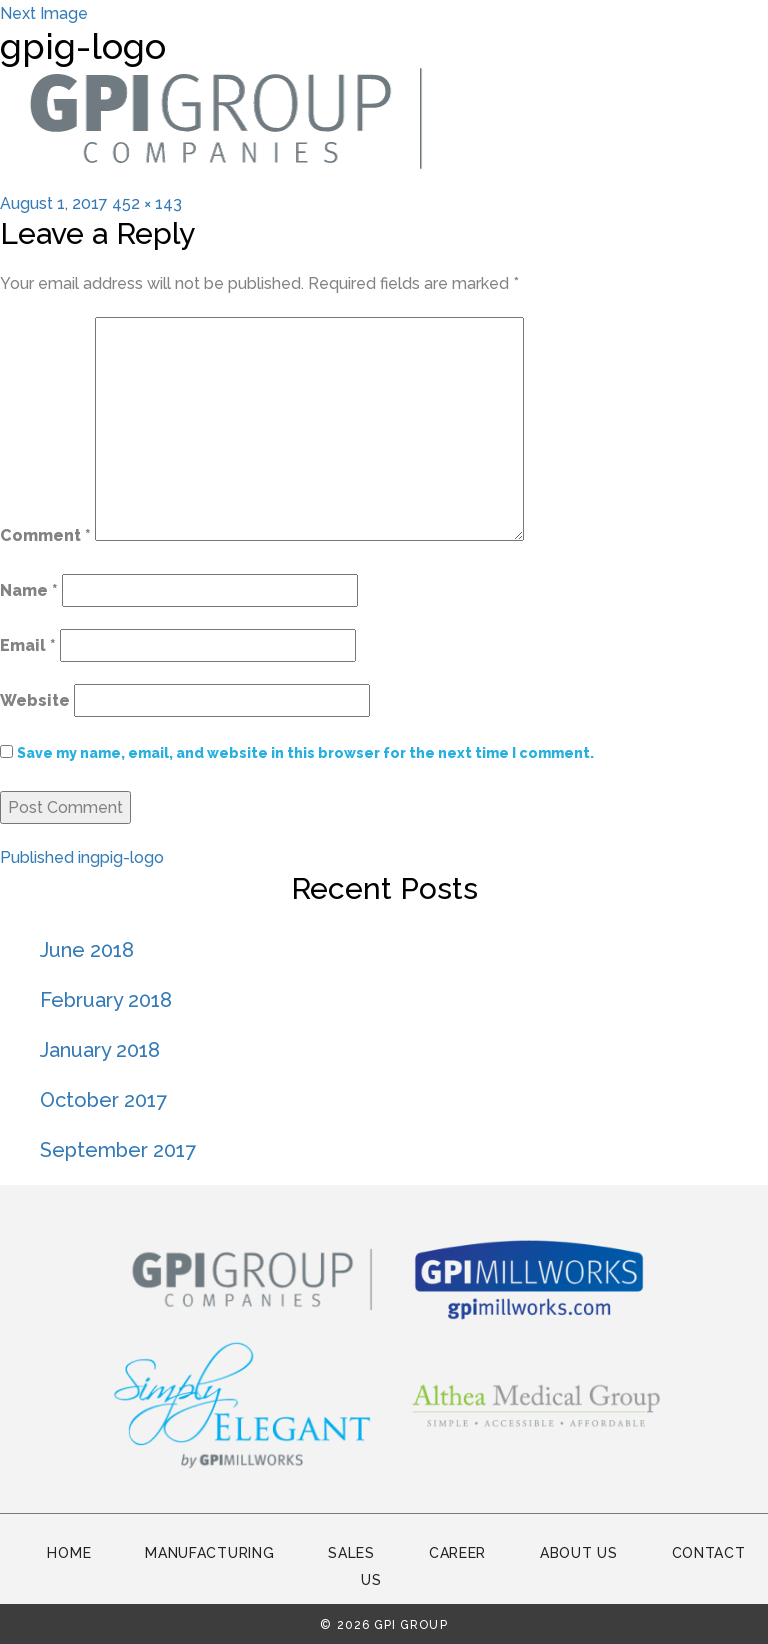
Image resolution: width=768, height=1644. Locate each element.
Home (69, 1553)
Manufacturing (209, 1553)
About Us (579, 1553)
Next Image (44, 13)
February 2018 (106, 1000)
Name (29, 590)
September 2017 (118, 1150)
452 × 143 (147, 203)
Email (28, 645)
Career (457, 1553)
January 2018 (100, 1050)
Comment (45, 535)
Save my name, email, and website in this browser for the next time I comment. (305, 753)
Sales (351, 1553)
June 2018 (87, 950)
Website (35, 700)
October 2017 (103, 1100)
